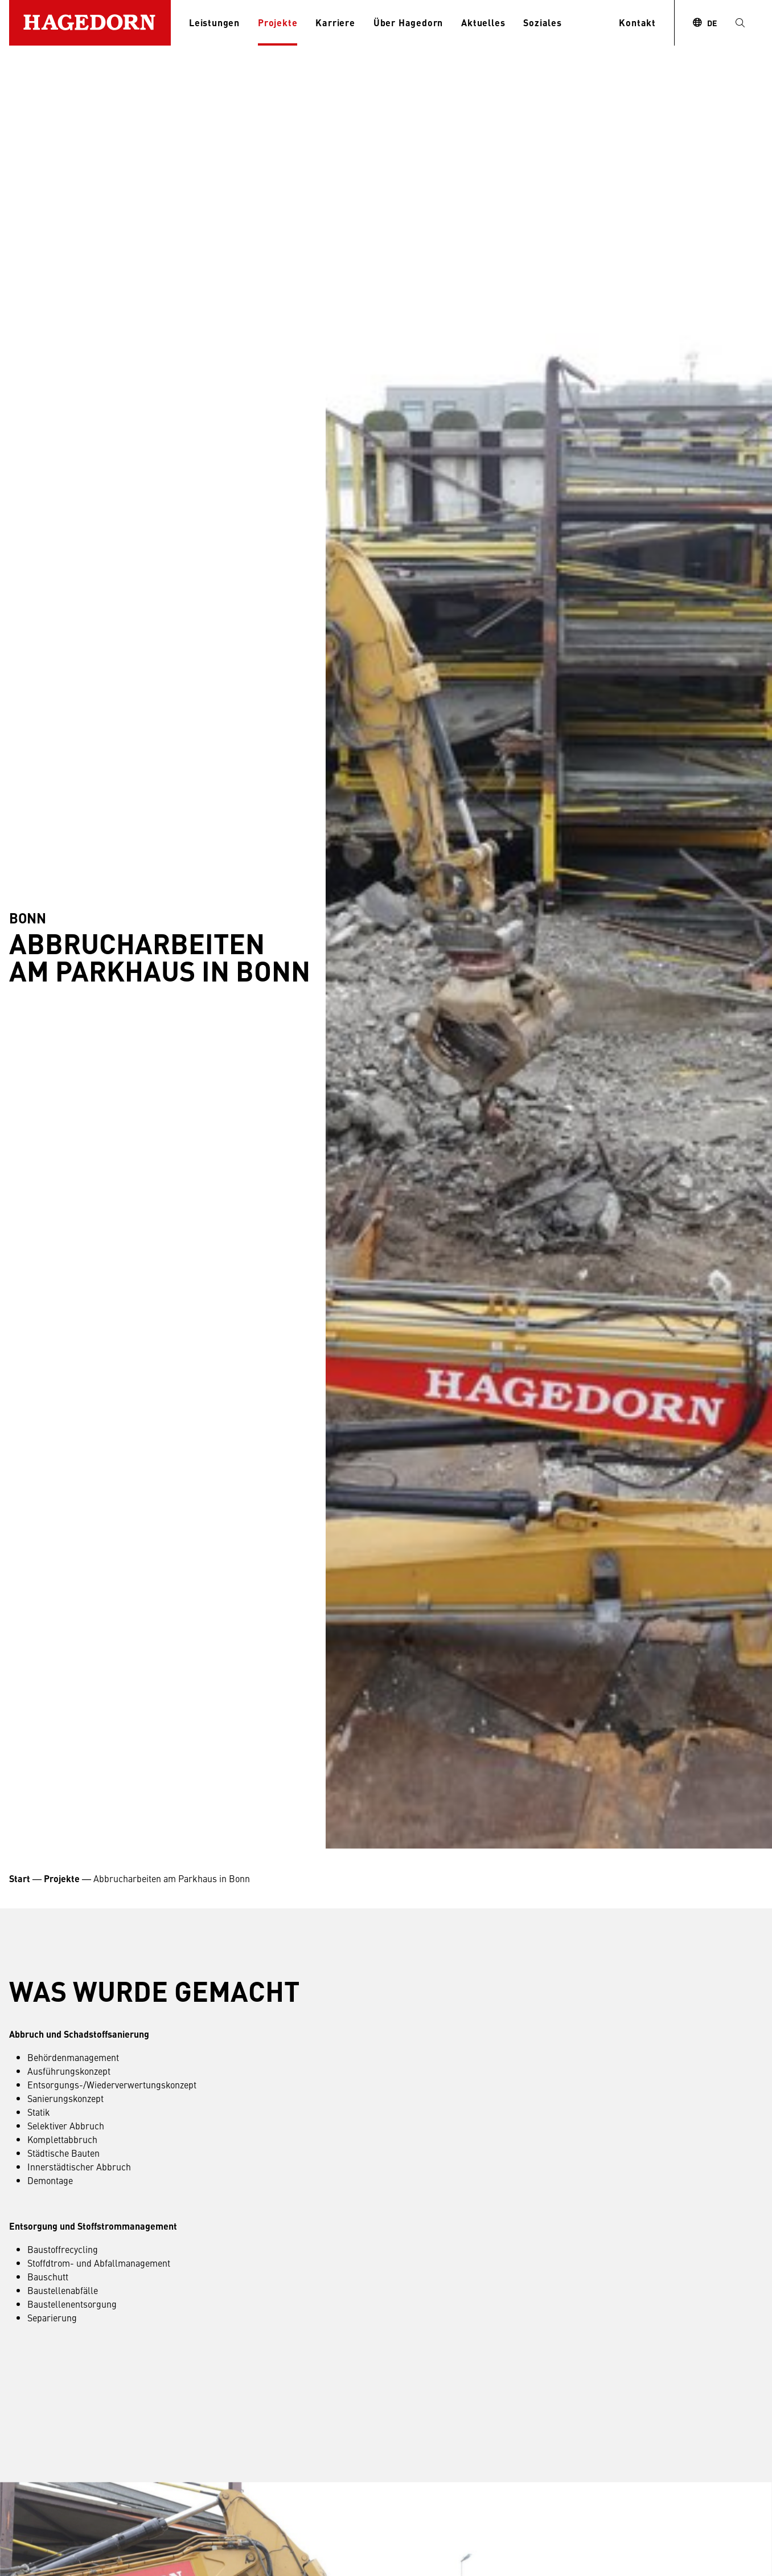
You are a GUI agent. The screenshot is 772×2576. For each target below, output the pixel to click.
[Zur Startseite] (90, 23)
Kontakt (637, 22)
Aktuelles (483, 22)
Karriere (335, 22)
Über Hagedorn (408, 22)
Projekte (277, 22)
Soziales (542, 22)
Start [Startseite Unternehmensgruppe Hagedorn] (19, 1878)
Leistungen (214, 22)
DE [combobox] (712, 22)
